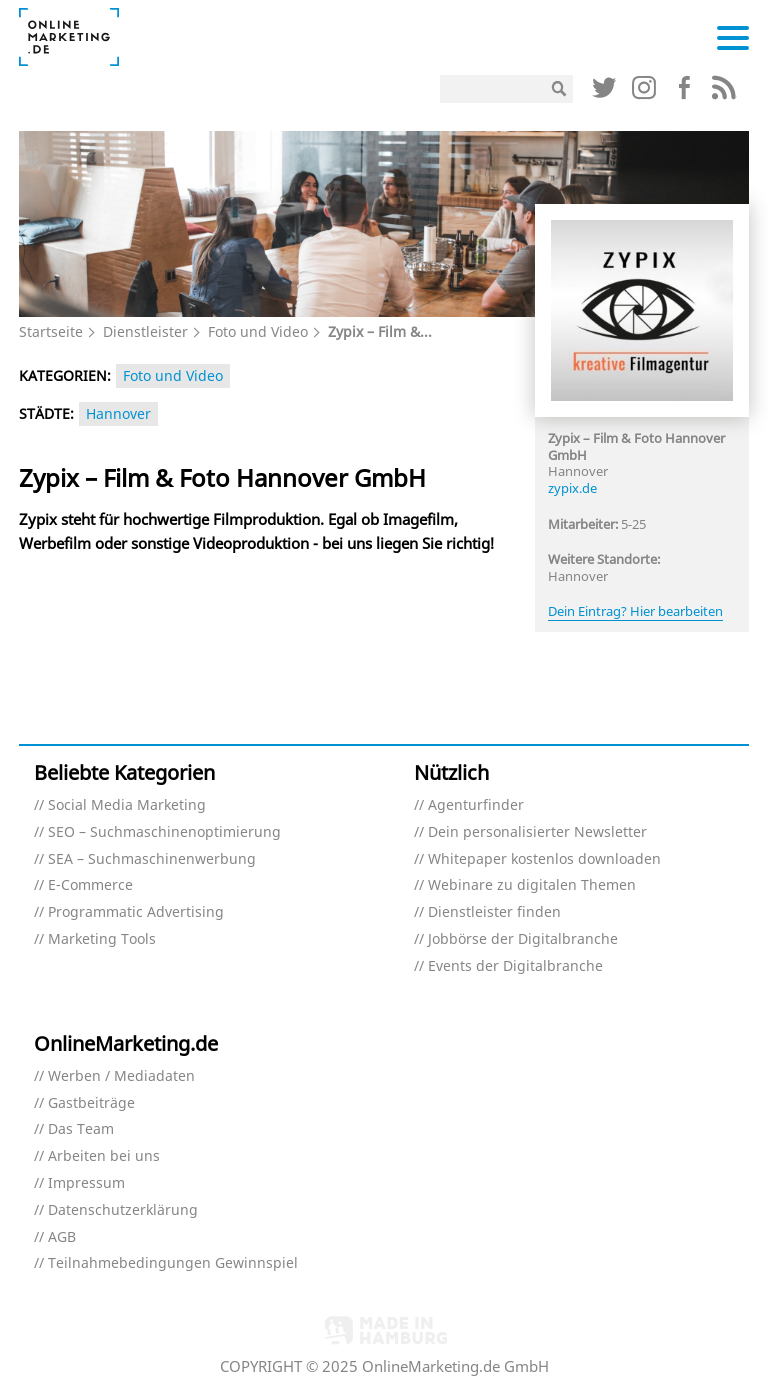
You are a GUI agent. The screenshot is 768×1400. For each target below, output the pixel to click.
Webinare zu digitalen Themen (532, 885)
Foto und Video (258, 331)
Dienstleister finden (494, 912)
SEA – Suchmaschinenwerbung (152, 859)
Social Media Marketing (127, 805)
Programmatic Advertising (136, 912)
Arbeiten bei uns (104, 1156)
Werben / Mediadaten (121, 1076)
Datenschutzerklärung (123, 1210)
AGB (62, 1237)
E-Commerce (90, 885)
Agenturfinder (476, 805)
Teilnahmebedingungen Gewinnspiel (173, 1263)
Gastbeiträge (91, 1103)
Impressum (86, 1183)
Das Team (81, 1129)
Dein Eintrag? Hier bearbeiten (635, 611)
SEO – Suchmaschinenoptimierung (164, 832)
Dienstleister (145, 331)
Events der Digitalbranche (515, 966)
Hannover (118, 413)
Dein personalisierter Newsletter (537, 832)
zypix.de (572, 488)
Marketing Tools (102, 939)
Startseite (51, 331)
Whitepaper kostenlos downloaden (544, 859)
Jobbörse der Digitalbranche (523, 939)
